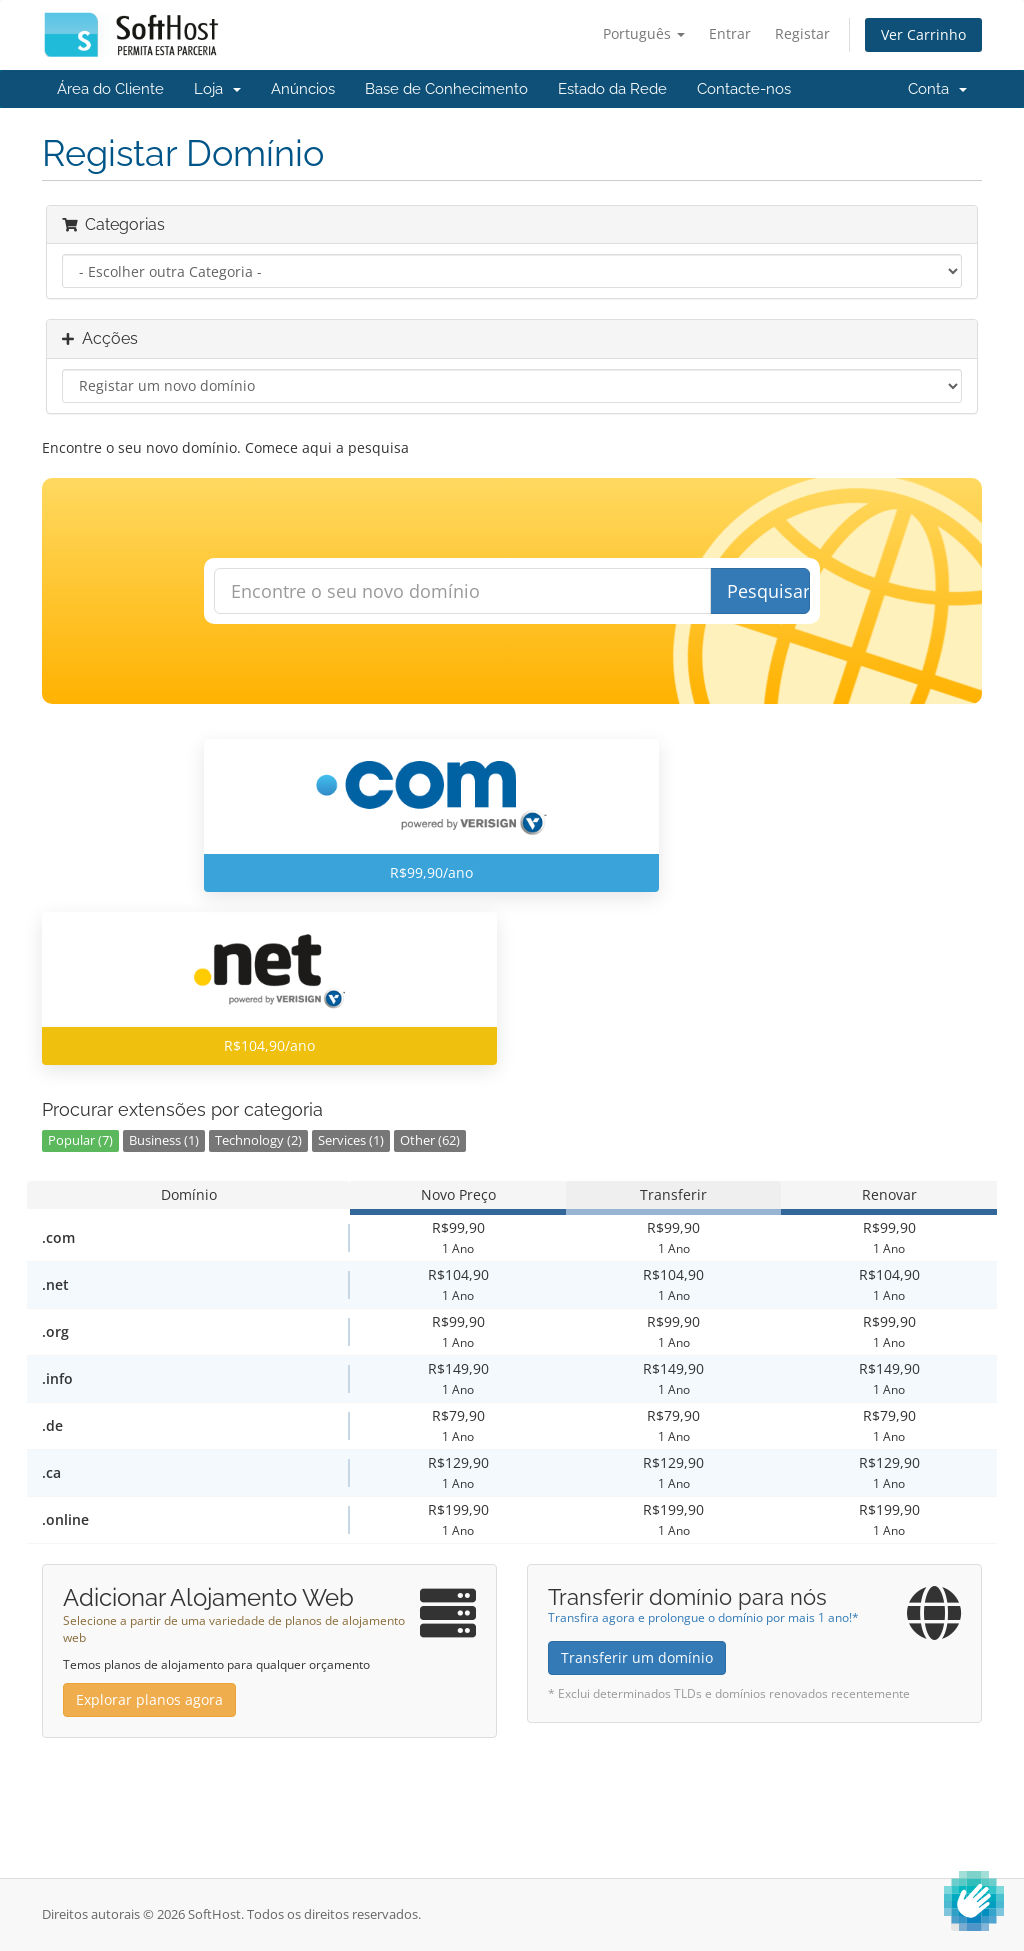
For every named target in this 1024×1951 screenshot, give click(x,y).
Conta (937, 89)
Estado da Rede (612, 89)
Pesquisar (768, 591)
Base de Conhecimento (446, 89)
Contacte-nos (744, 89)
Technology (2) (258, 1140)
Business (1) (164, 1140)
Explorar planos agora (149, 1699)
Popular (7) (80, 1140)
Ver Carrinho (923, 34)
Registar (802, 33)
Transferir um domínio (637, 1657)
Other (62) (430, 1140)
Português (644, 33)
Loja (217, 89)
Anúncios (303, 89)
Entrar (730, 33)
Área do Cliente (110, 89)
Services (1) (351, 1140)
